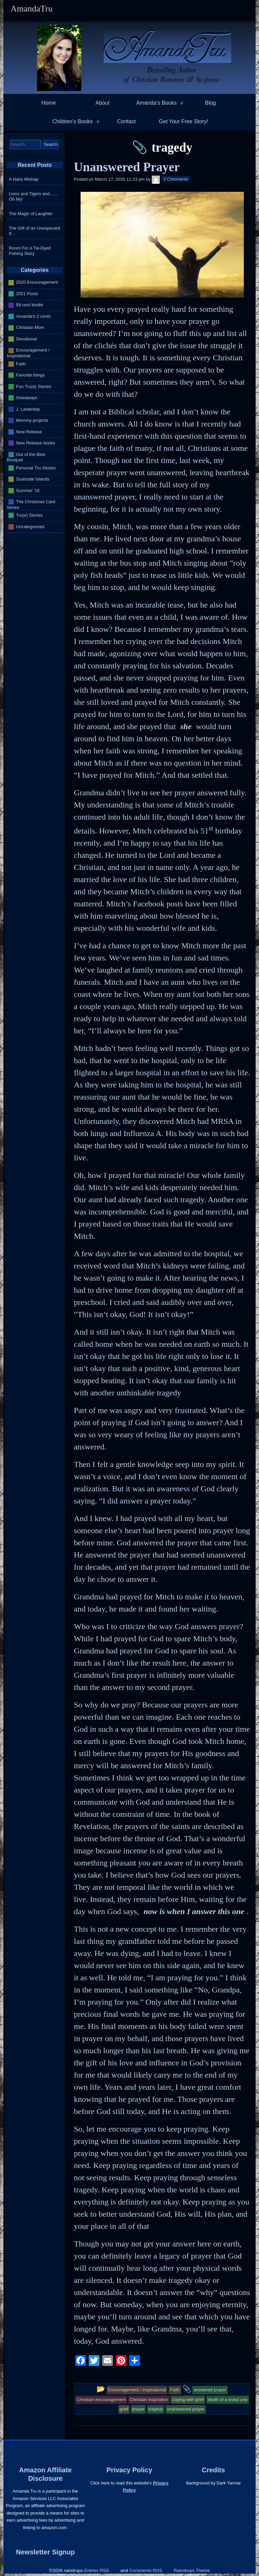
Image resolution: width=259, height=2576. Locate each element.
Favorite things (30, 375)
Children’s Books (72, 121)
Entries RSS (96, 2570)
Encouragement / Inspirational (28, 352)
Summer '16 (28, 490)
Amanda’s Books (156, 103)
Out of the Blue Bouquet (26, 457)
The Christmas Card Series (31, 504)
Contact (126, 121)
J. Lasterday (28, 408)
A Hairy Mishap (23, 179)
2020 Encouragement (37, 282)
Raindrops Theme (192, 2570)
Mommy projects (32, 420)
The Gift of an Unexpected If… (34, 231)
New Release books (35, 442)
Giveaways (27, 397)
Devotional (26, 338)
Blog (210, 103)
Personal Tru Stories (36, 467)
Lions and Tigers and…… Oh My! (33, 196)
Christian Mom (30, 327)
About (102, 103)
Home (48, 103)
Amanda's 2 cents (33, 316)
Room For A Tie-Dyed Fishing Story (30, 251)
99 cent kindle (29, 304)
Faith (21, 363)
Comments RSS (146, 2570)
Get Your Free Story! (183, 121)
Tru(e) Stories (29, 515)
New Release (29, 431)
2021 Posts (27, 293)
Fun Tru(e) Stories (34, 386)
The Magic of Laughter (31, 213)
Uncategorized (30, 526)
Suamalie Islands (33, 479)
